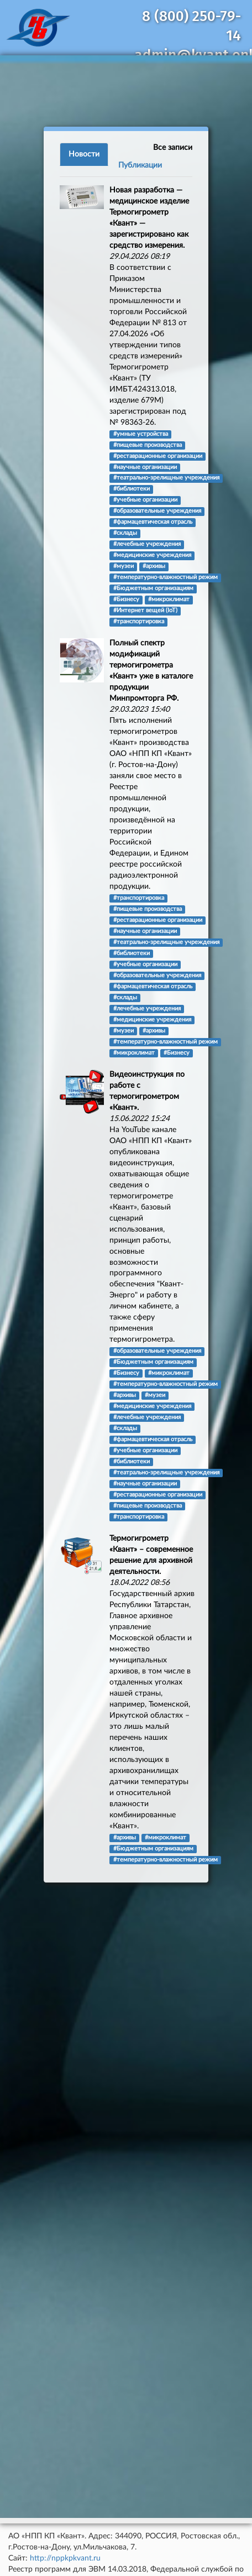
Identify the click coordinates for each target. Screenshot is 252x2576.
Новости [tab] (84, 154)
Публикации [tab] (140, 165)
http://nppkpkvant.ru (65, 2558)
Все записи (172, 148)
